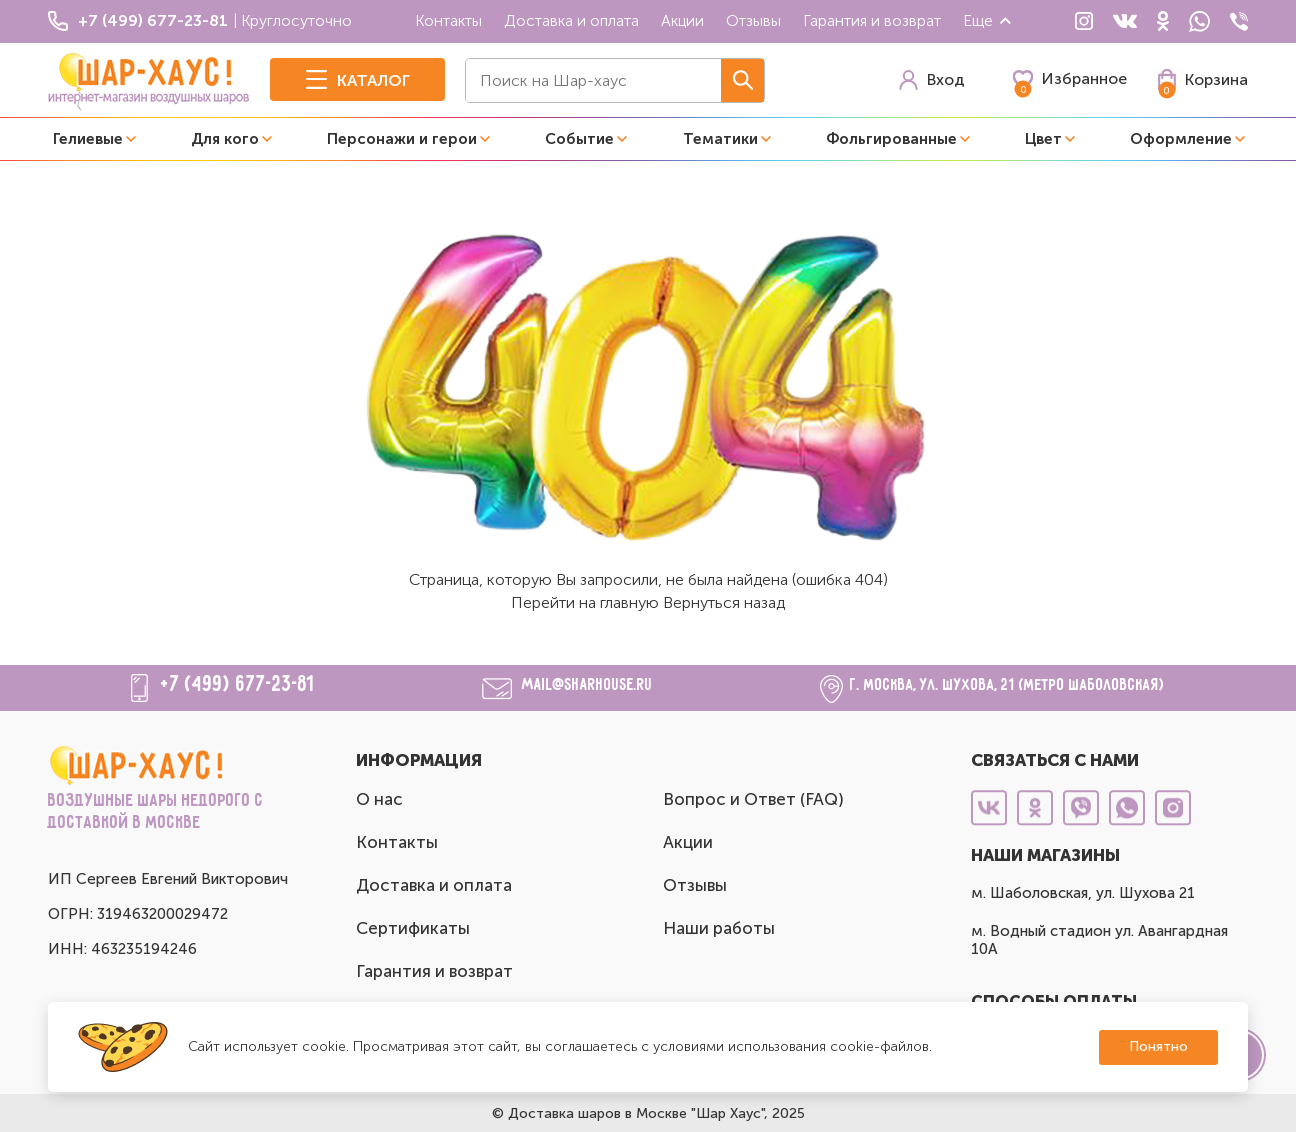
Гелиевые (88, 139)
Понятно (1158, 1046)
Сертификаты (413, 928)
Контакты (448, 20)
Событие (579, 139)
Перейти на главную (585, 602)
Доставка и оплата (571, 20)
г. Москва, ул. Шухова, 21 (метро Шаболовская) (1007, 685)
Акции (682, 20)
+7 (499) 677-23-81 (238, 685)
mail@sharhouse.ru (587, 685)
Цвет (1043, 139)
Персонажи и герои (402, 139)
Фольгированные (891, 139)
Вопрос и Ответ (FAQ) (753, 799)
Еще (988, 20)
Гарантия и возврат (872, 20)
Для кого (225, 139)
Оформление (1181, 139)
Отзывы (753, 20)
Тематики (720, 139)
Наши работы (719, 928)
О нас (379, 799)
